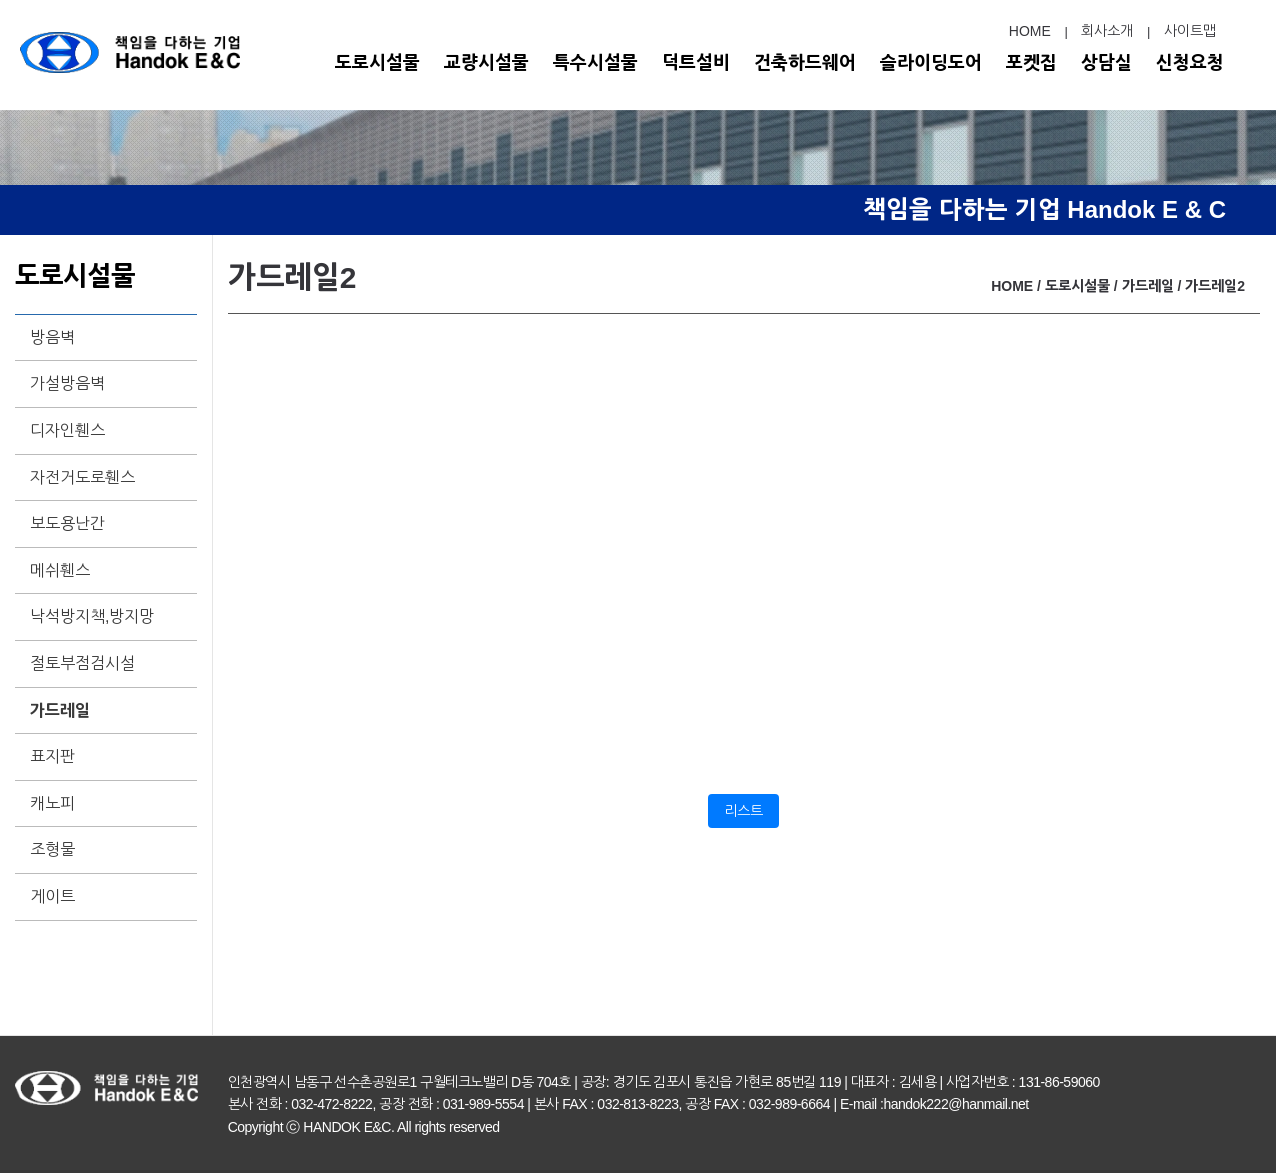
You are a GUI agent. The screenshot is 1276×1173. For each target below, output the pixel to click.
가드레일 (60, 710)
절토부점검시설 (82, 663)
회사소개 (1107, 31)
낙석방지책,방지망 (92, 616)
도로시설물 (377, 63)
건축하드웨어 (805, 63)
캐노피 (52, 803)
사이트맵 (1190, 31)
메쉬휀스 (60, 570)
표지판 (52, 756)
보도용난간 (67, 523)
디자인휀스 (67, 430)
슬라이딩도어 (931, 63)
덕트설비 (696, 63)
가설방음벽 (67, 383)
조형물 (52, 849)
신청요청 (1190, 63)
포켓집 (1031, 63)
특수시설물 (595, 63)
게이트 (52, 896)
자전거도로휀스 (82, 477)
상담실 (1106, 63)
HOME (1030, 31)
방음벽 (52, 337)
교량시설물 (486, 63)
